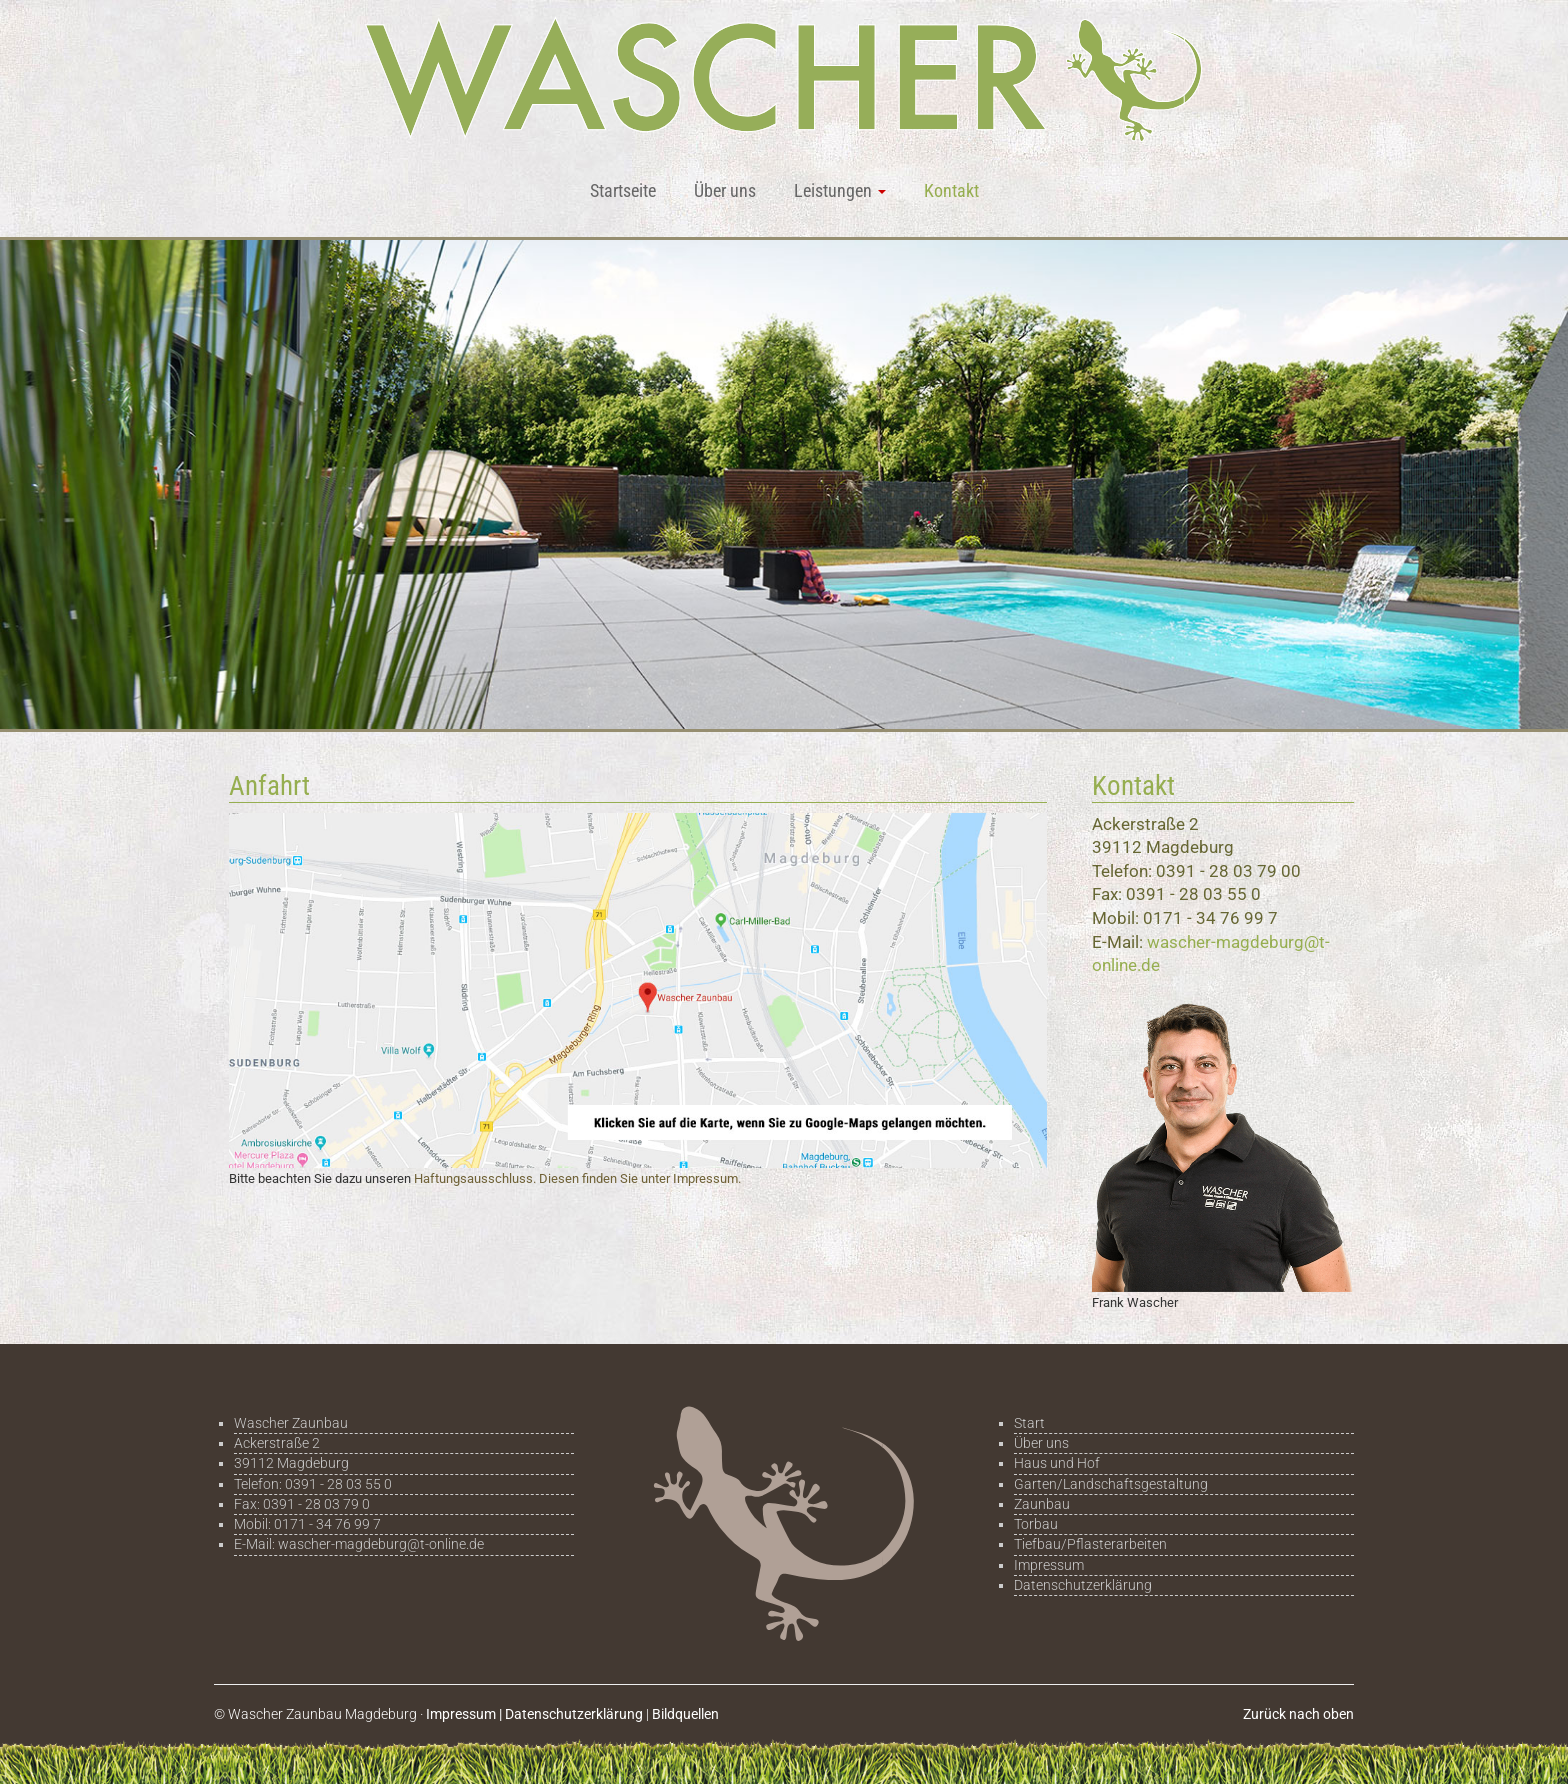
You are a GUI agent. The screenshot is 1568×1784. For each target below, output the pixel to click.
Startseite (623, 190)
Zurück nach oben (1298, 1714)
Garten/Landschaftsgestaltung (1111, 1484)
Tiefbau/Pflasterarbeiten (1090, 1544)
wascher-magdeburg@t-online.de (381, 1544)
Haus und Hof (1057, 1463)
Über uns (725, 190)
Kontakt (951, 190)
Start (1029, 1423)
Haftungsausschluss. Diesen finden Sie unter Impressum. (577, 1178)
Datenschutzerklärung (1083, 1585)
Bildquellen (685, 1714)
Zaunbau (1042, 1504)
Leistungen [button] (840, 190)
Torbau (1036, 1524)
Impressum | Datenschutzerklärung (534, 1714)
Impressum (1049, 1565)
